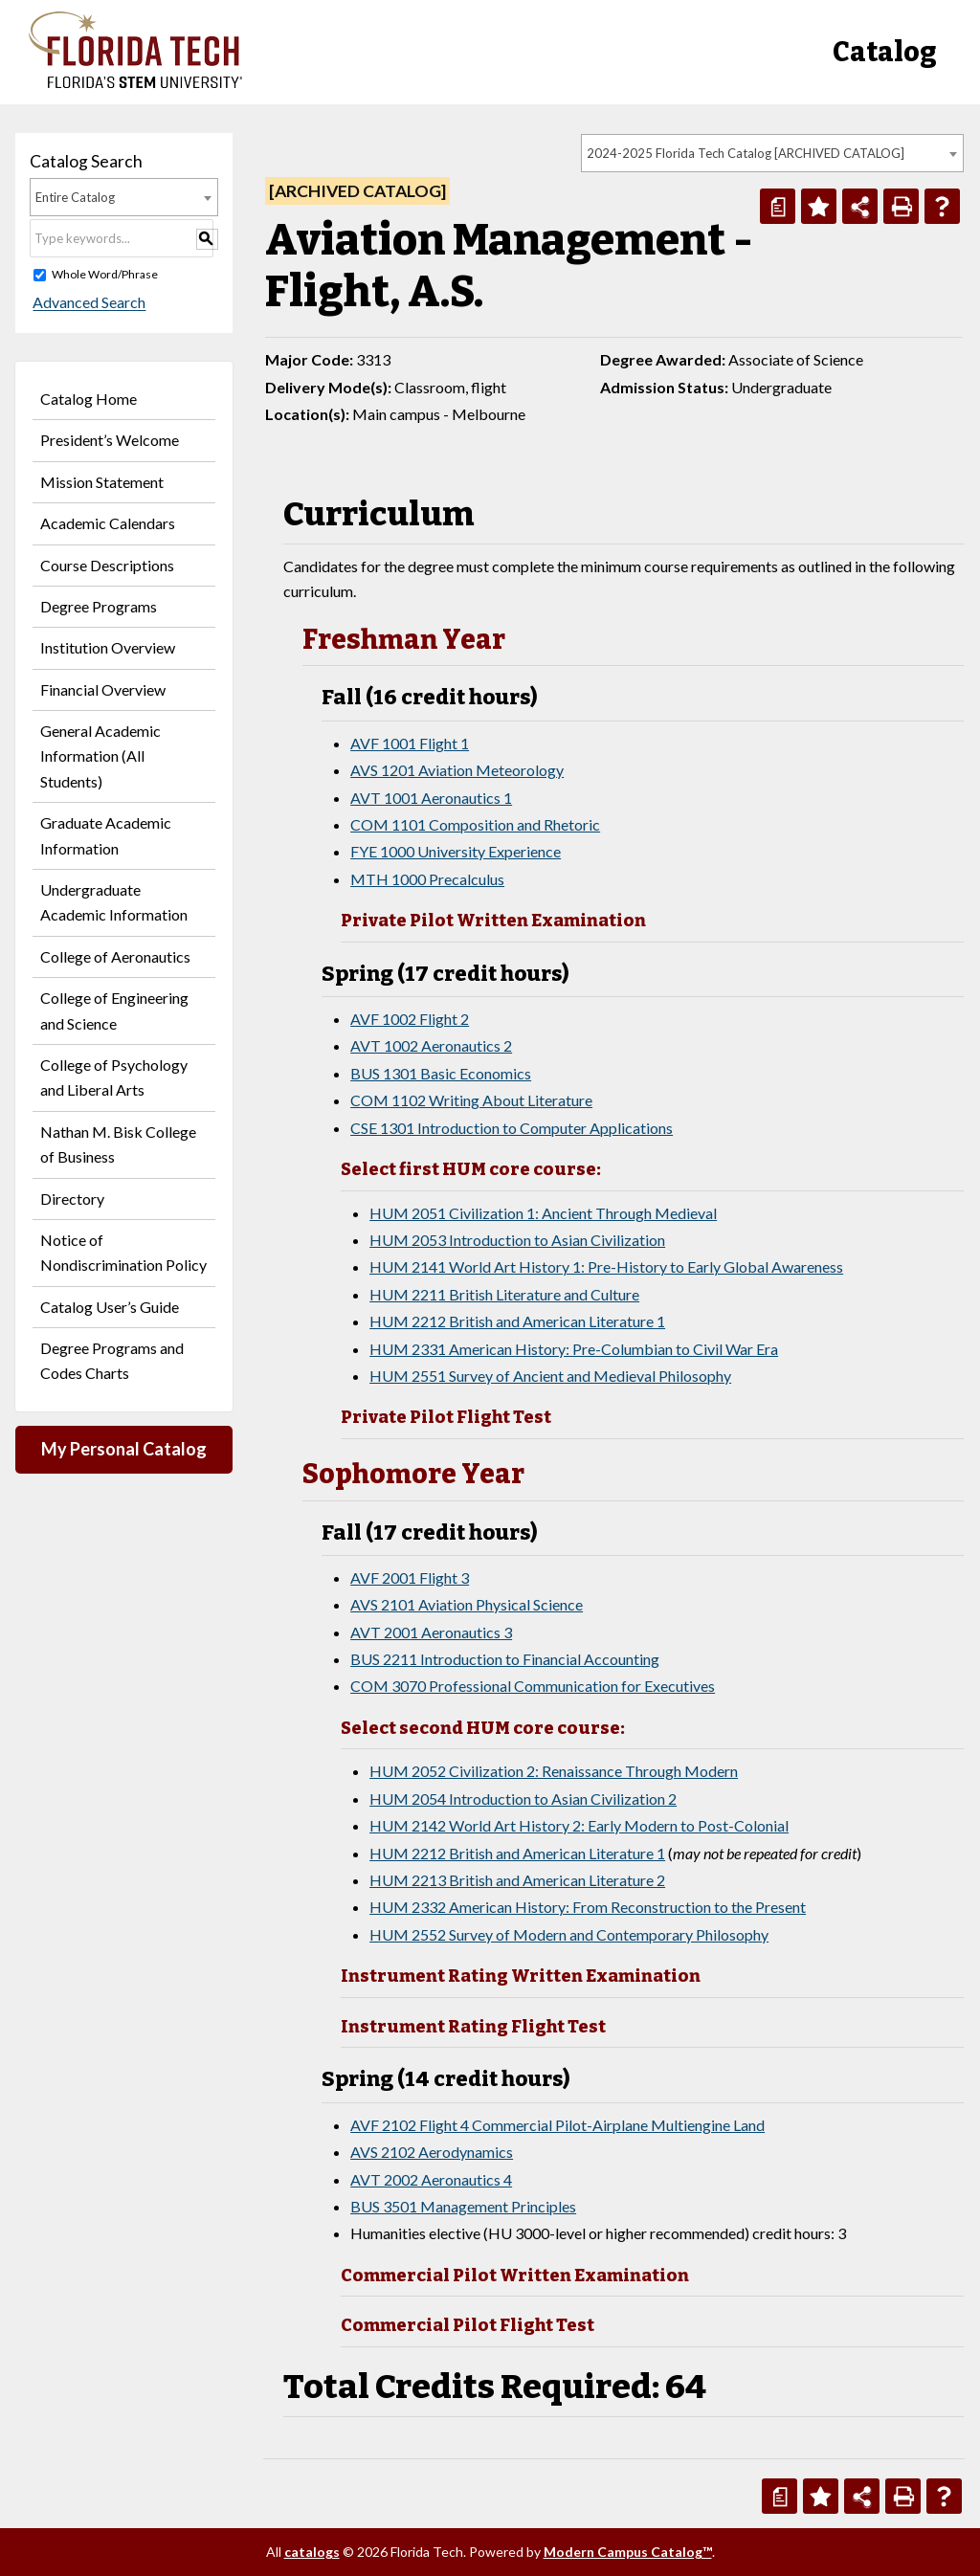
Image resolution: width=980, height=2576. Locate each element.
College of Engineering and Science (114, 1010)
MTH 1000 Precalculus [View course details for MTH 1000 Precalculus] (427, 879)
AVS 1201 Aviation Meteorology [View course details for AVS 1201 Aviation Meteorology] (457, 770)
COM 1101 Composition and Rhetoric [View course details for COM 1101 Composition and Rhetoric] (475, 824)
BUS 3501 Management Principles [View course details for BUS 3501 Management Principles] (463, 2206)
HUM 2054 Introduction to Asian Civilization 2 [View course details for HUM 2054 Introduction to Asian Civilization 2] (523, 1798)
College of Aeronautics (115, 956)
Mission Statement (102, 482)
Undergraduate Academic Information (114, 901)
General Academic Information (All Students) (100, 756)
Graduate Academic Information (105, 834)
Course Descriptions (107, 565)
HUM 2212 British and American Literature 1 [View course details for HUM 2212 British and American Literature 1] (517, 1321)
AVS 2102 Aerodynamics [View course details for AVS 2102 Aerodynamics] (431, 2152)
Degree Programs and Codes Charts (112, 1360)
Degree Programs (98, 606)
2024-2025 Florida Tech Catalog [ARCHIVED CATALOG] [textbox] (745, 153)
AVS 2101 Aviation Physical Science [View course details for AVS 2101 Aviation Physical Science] (466, 1604)
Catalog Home (88, 398)
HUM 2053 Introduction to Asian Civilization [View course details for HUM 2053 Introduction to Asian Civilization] (517, 1240)
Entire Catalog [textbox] (75, 197)
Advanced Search (86, 303)
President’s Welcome (109, 440)
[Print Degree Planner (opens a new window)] (777, 206)
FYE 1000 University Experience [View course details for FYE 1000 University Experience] (455, 851)
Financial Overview (103, 689)
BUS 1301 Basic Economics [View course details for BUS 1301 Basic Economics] (440, 1073)
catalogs (312, 2551)
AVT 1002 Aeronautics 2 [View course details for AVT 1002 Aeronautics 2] (431, 1045)
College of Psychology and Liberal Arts (114, 1077)
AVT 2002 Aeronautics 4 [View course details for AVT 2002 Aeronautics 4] (431, 2179)
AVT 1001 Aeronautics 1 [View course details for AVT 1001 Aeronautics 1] (431, 797)
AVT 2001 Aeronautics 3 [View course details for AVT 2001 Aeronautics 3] (431, 1632)
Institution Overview (107, 647)
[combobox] (772, 153)
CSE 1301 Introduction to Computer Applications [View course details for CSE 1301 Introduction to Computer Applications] (511, 1128)
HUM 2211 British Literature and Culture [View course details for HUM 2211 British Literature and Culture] (504, 1294)
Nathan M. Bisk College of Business (118, 1144)
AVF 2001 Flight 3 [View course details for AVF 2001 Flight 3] (409, 1577)
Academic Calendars (107, 523)
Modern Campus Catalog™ (628, 2551)
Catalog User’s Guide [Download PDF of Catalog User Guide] (109, 1307)
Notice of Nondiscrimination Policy (123, 1252)
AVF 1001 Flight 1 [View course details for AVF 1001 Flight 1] (409, 743)
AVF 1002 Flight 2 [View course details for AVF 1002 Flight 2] (409, 1019)
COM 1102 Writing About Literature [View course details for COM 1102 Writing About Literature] (471, 1100)
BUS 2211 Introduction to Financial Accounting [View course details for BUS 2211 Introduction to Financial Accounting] (504, 1659)
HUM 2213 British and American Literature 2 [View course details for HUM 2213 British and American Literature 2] (517, 1880)
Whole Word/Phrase (105, 274)
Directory (72, 1198)
